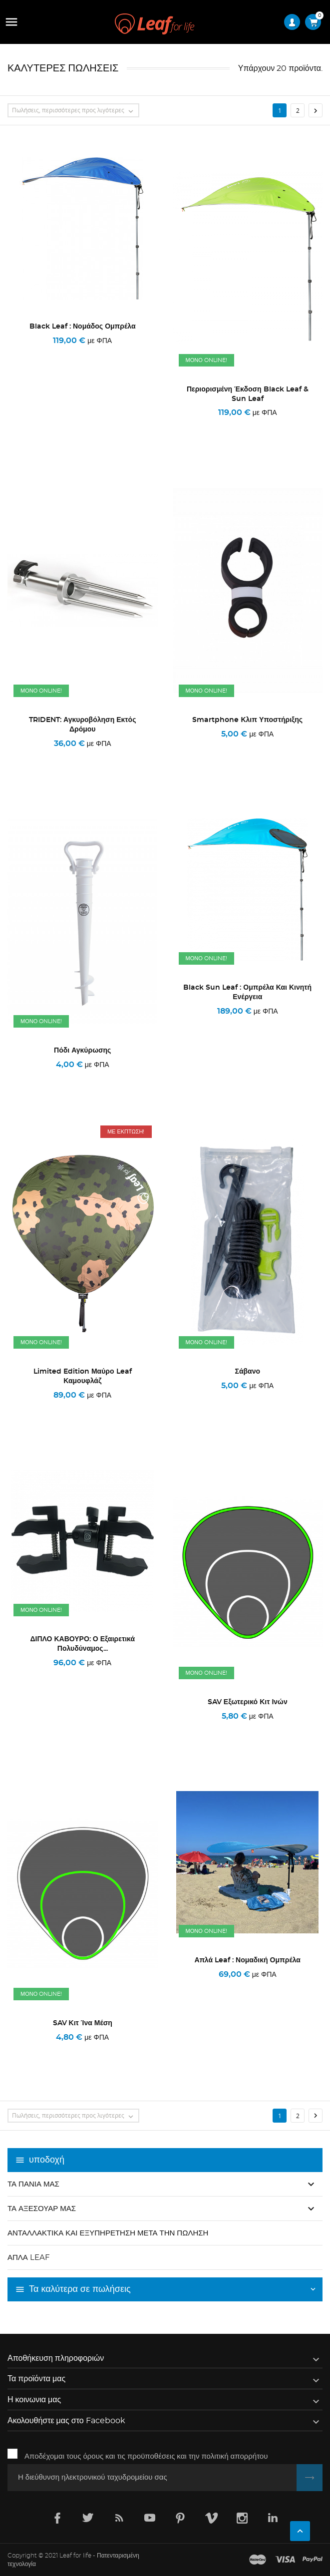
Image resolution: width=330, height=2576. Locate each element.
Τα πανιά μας (33, 2184)
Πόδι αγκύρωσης (82, 1050)
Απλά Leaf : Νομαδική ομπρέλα (248, 1960)
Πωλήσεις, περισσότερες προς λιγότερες (75, 110)
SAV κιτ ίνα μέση (82, 2023)
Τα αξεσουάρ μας (41, 2208)
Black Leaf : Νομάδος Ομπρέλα (82, 326)
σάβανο (248, 1371)
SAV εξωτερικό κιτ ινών (248, 1702)
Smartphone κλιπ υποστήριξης (247, 720)
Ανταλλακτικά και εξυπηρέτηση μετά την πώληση (107, 2233)
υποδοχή (46, 2160)
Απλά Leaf (28, 2257)
